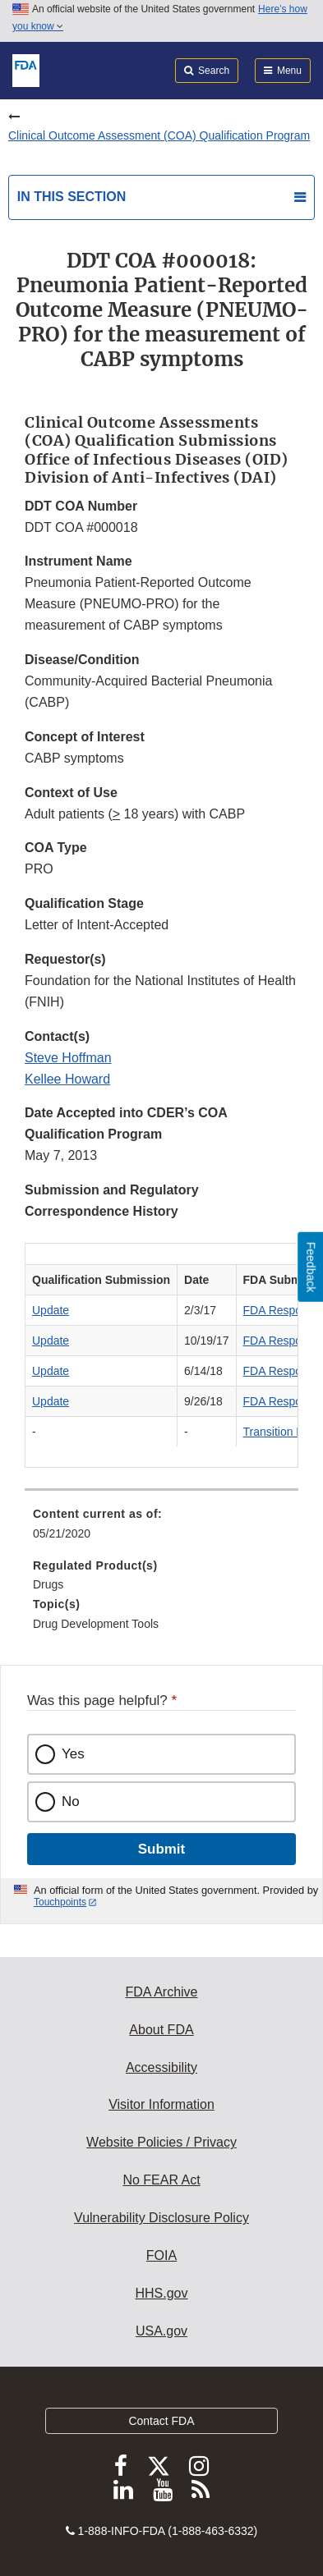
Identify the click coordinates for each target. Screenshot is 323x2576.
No (71, 1801)
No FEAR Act (161, 2180)
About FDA (161, 2030)
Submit (161, 1849)
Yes (73, 1754)
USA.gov (161, 2331)
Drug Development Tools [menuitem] (96, 1623)
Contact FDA (161, 2420)
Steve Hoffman (68, 1058)
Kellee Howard (67, 1079)
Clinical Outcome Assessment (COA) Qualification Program (159, 135)
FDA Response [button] (282, 1310)
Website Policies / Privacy (161, 2142)
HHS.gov (161, 2293)
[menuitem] (161, 1529)
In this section (71, 197)
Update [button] (50, 1310)
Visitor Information (161, 2104)
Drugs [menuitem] (48, 1584)
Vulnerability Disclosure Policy (161, 2218)
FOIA (161, 2255)
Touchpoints (60, 1902)
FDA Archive (161, 1992)
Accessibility (161, 2067)
